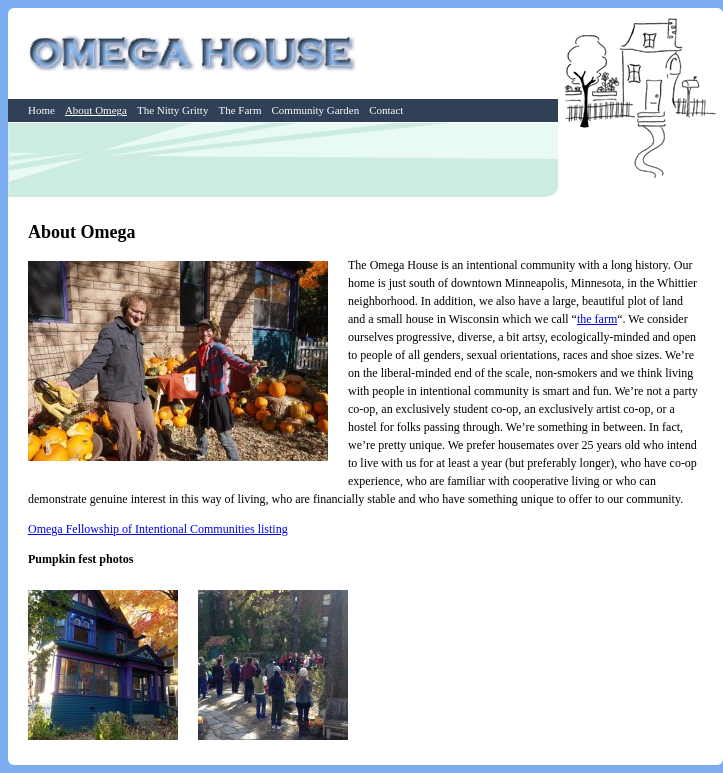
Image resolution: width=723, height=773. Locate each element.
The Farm (239, 110)
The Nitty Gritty (173, 110)
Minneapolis (535, 283)
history (651, 265)
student (470, 409)
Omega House (194, 53)
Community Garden (315, 110)
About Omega (96, 110)
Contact (386, 110)
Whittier (677, 283)
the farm (597, 319)
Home (41, 110)
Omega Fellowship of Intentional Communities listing (158, 529)
